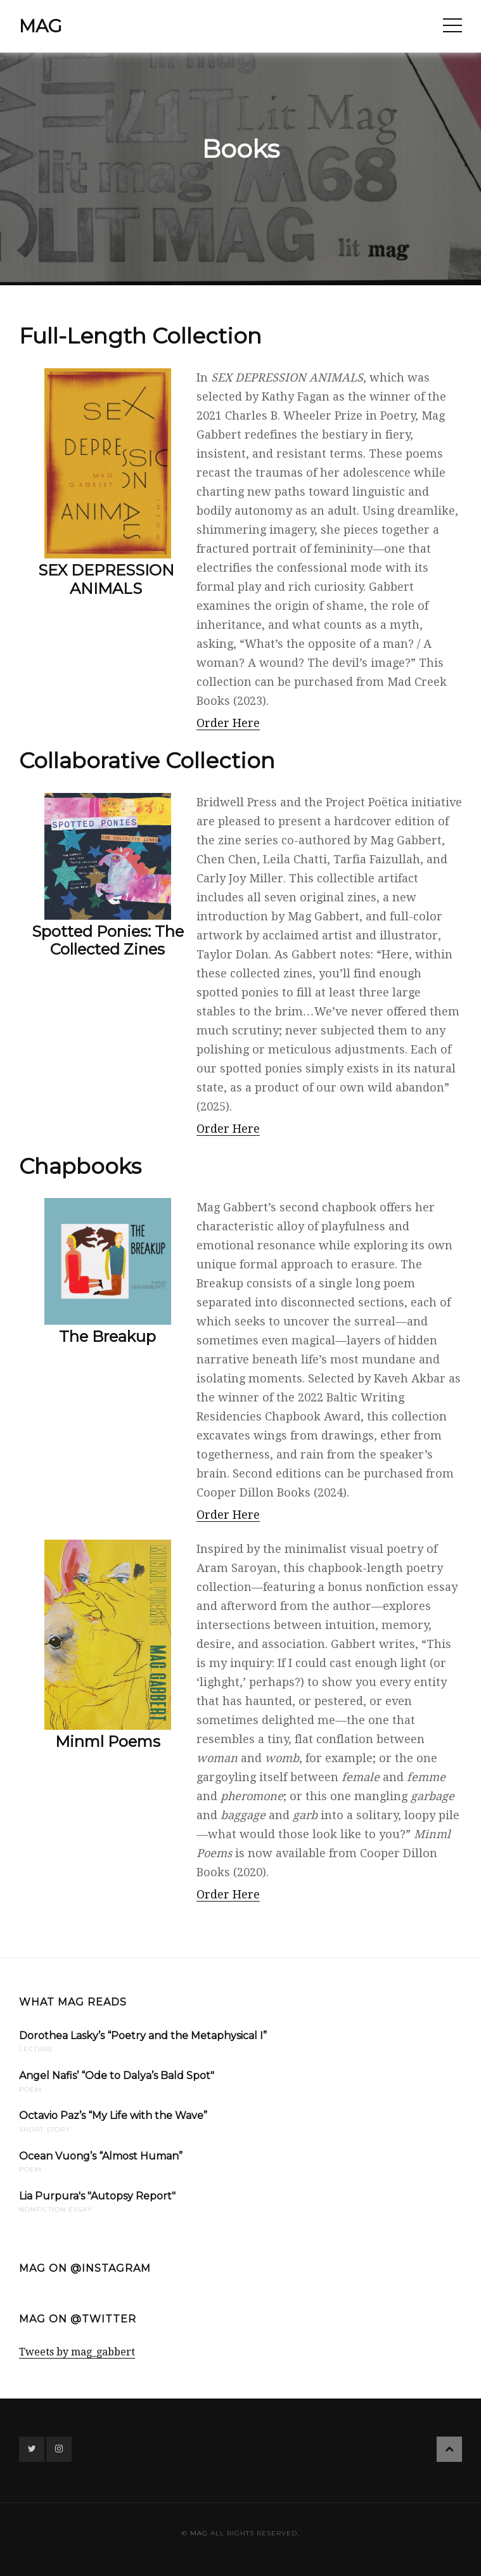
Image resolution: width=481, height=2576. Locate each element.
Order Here (228, 723)
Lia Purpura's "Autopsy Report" (97, 2196)
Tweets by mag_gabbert (77, 2352)
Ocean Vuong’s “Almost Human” (101, 2156)
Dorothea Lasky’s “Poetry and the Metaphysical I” (143, 2036)
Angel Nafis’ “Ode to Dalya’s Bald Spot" (116, 2076)
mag (40, 26)
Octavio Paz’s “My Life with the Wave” (113, 2115)
